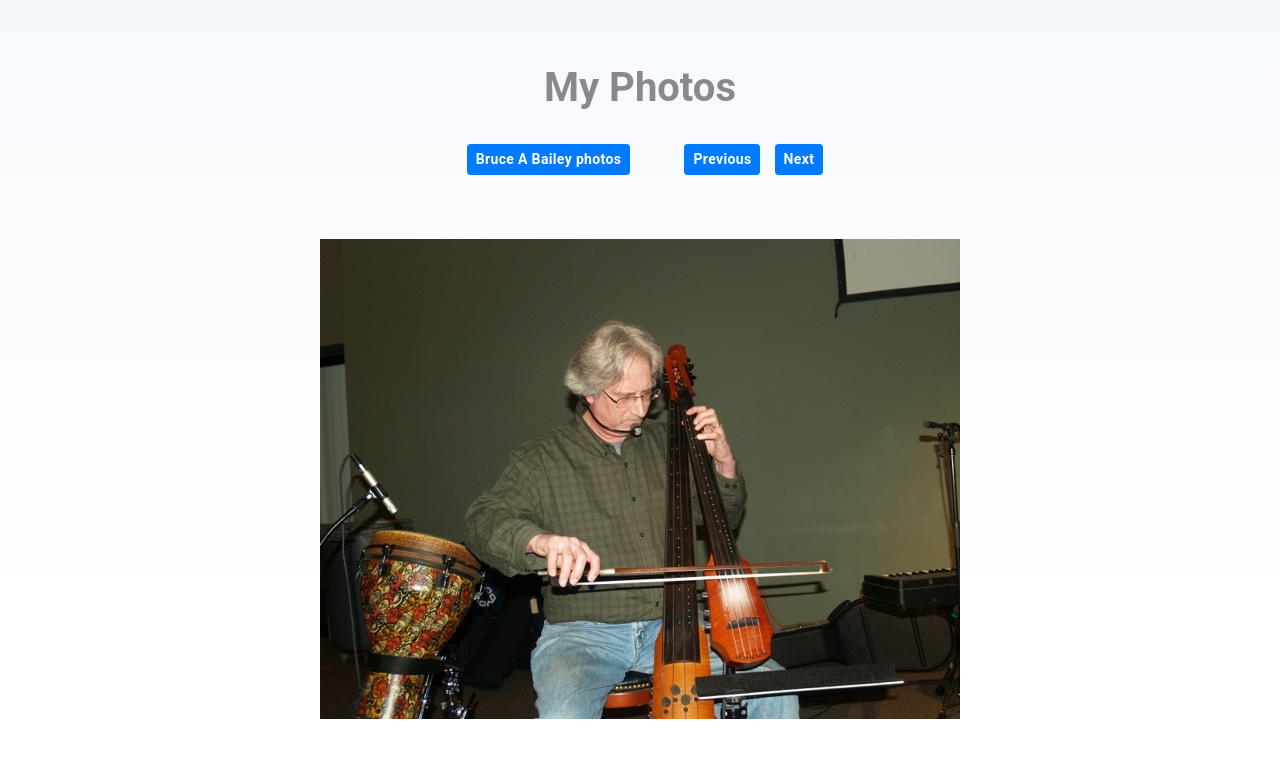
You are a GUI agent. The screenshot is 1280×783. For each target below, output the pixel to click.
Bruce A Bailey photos (549, 159)
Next (799, 159)
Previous (722, 159)
